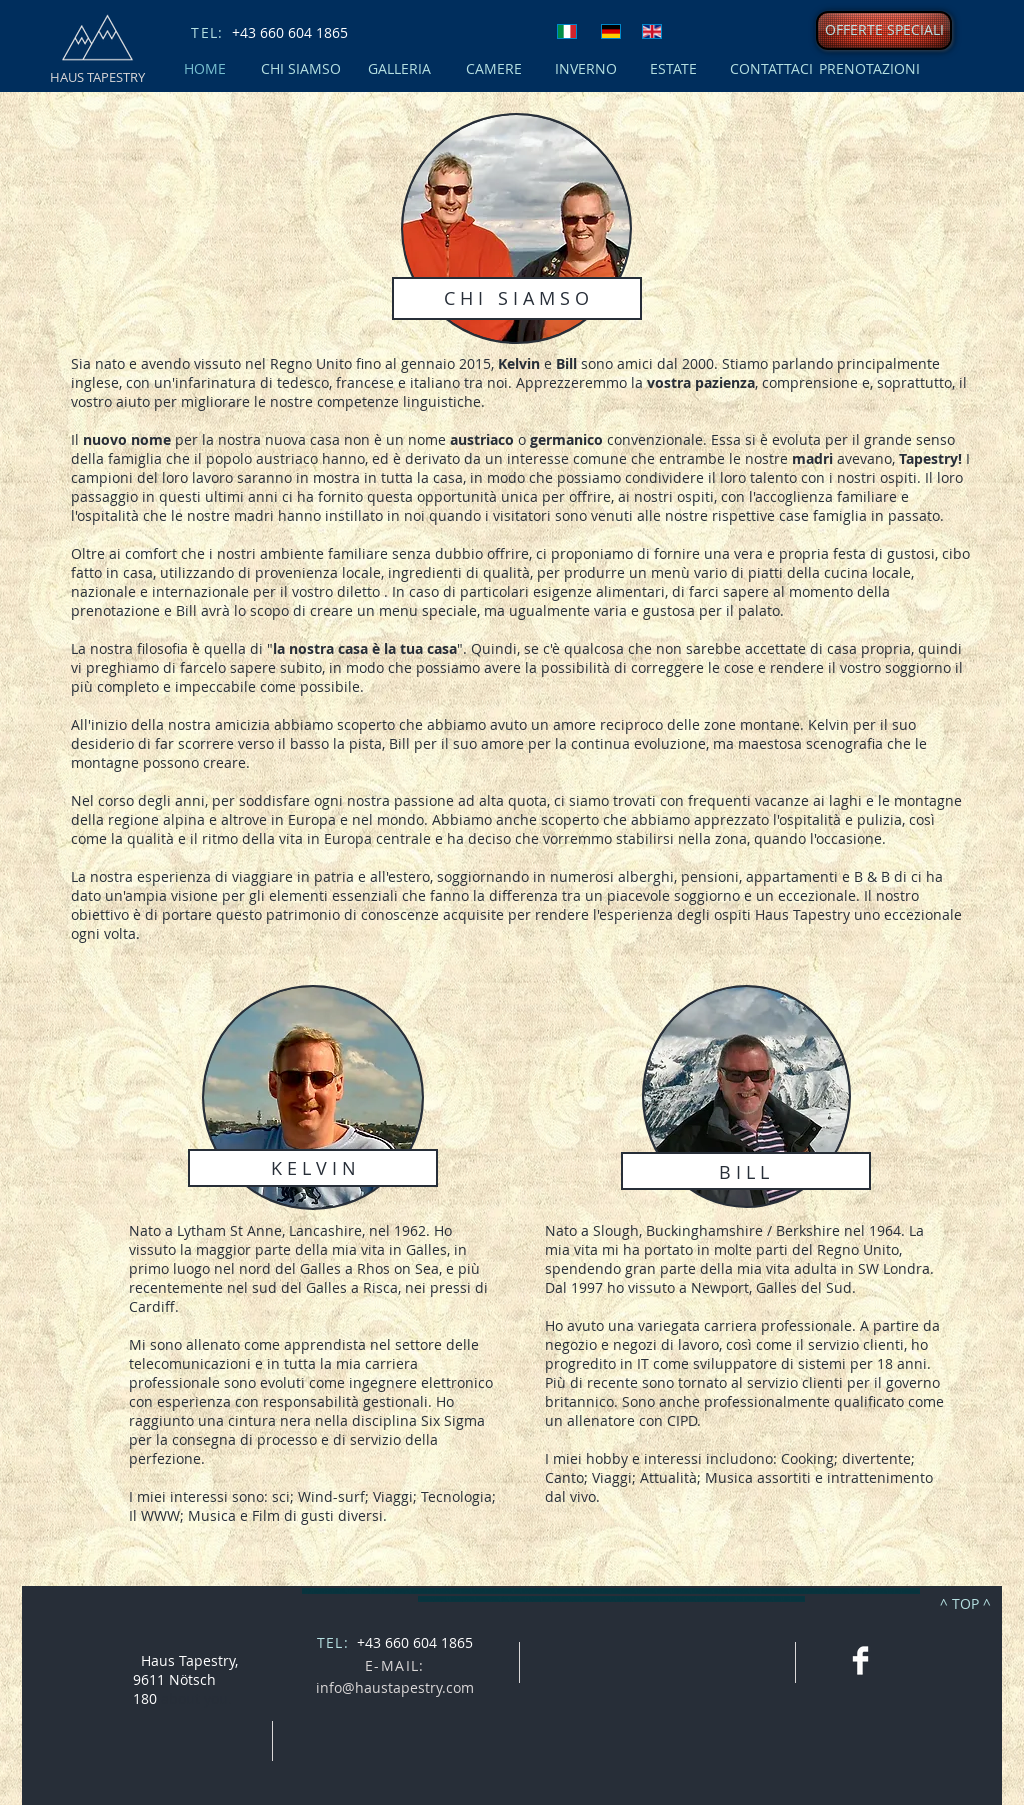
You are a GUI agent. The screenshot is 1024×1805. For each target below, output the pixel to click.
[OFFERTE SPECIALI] (884, 30)
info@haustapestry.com (395, 1687)
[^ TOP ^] (965, 1603)
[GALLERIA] (399, 69)
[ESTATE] (673, 69)
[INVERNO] (585, 69)
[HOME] (204, 69)
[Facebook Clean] (860, 1660)
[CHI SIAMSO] (300, 69)
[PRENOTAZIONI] (869, 69)
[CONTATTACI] (771, 69)
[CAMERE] (493, 69)
